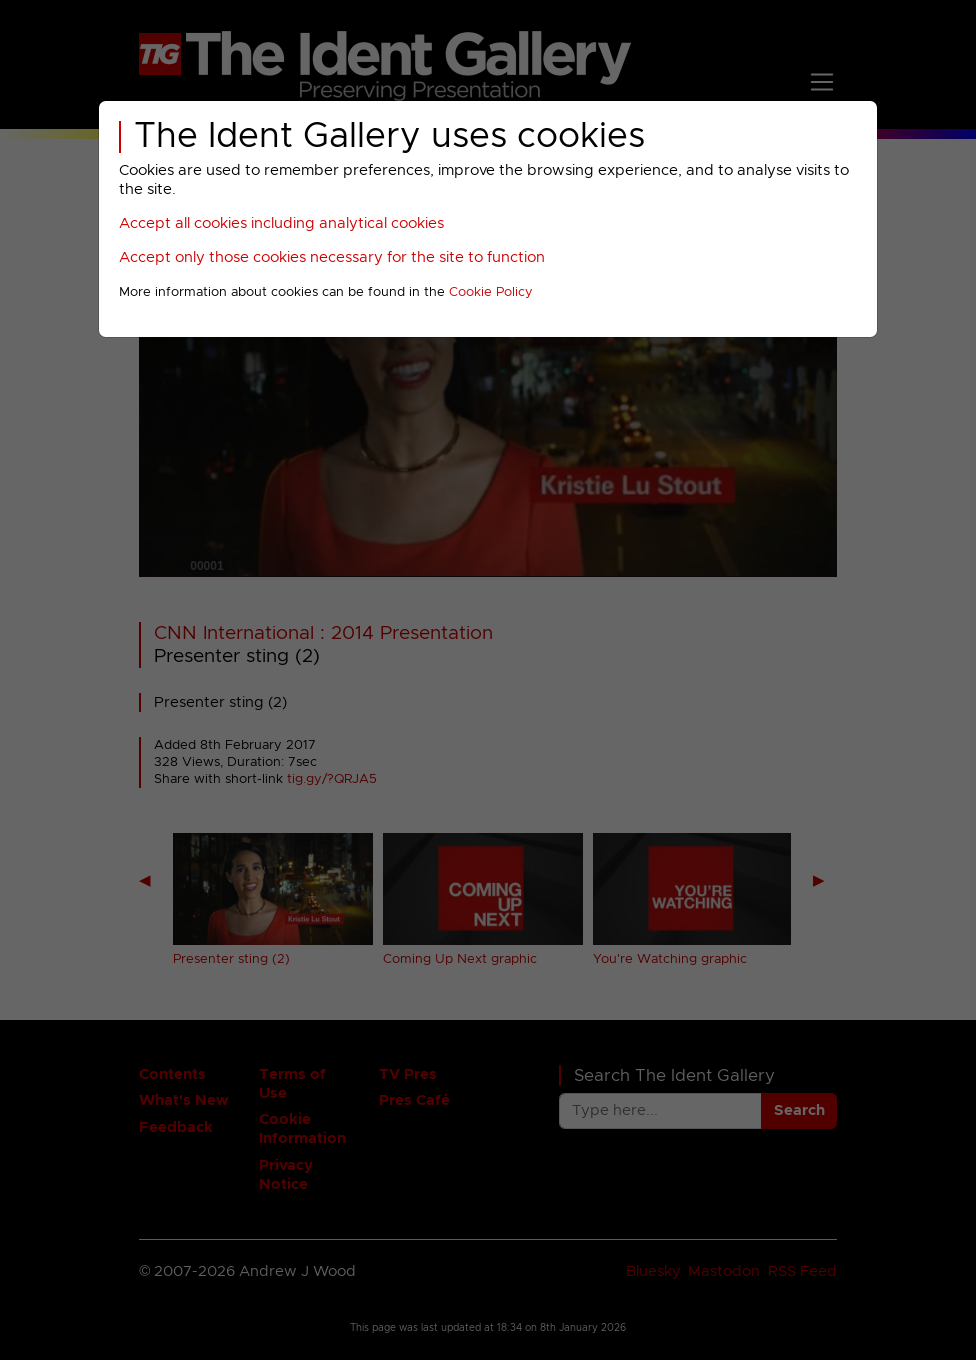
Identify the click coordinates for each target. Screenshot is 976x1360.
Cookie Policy (491, 292)
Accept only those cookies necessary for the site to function (332, 257)
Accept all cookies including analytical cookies (281, 223)
